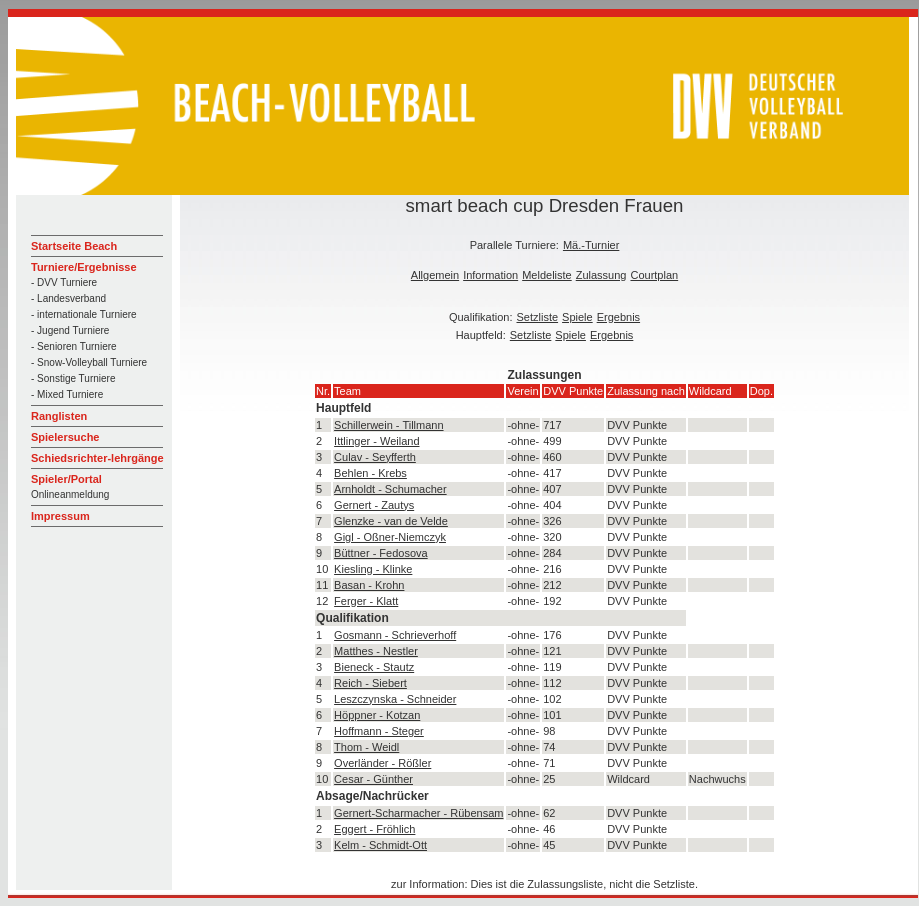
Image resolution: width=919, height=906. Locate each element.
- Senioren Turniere (74, 346)
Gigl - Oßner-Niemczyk (390, 537)
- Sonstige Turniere (73, 378)
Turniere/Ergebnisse (84, 267)
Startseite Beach (74, 246)
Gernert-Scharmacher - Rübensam (418, 813)
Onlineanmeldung (70, 494)
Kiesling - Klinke (373, 569)
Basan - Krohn (369, 585)
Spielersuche (65, 437)
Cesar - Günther (373, 779)
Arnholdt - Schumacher (390, 489)
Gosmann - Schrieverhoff (395, 635)
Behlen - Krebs (370, 473)
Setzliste (538, 317)
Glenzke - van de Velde (391, 521)
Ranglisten (59, 416)
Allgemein (435, 275)
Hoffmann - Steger (379, 731)
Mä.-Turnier (591, 245)
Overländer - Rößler (382, 763)
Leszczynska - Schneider (395, 699)
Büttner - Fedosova (381, 553)
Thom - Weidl (366, 747)
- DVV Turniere (64, 282)
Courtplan (654, 275)
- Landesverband (68, 298)
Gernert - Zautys (374, 505)
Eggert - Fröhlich (374, 829)
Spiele (577, 317)
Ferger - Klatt (366, 601)
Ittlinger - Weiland (376, 441)
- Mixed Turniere (67, 394)
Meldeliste (547, 275)
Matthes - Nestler (376, 651)
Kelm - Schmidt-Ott (380, 845)
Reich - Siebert (370, 683)
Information (490, 275)
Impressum (60, 516)
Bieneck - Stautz (374, 667)
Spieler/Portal (66, 479)
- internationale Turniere (84, 314)
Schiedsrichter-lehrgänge (97, 458)
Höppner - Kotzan (377, 715)
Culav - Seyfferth (375, 457)
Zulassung (601, 275)
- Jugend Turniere (70, 330)
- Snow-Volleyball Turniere (89, 362)
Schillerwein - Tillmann (388, 425)
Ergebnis (618, 317)
